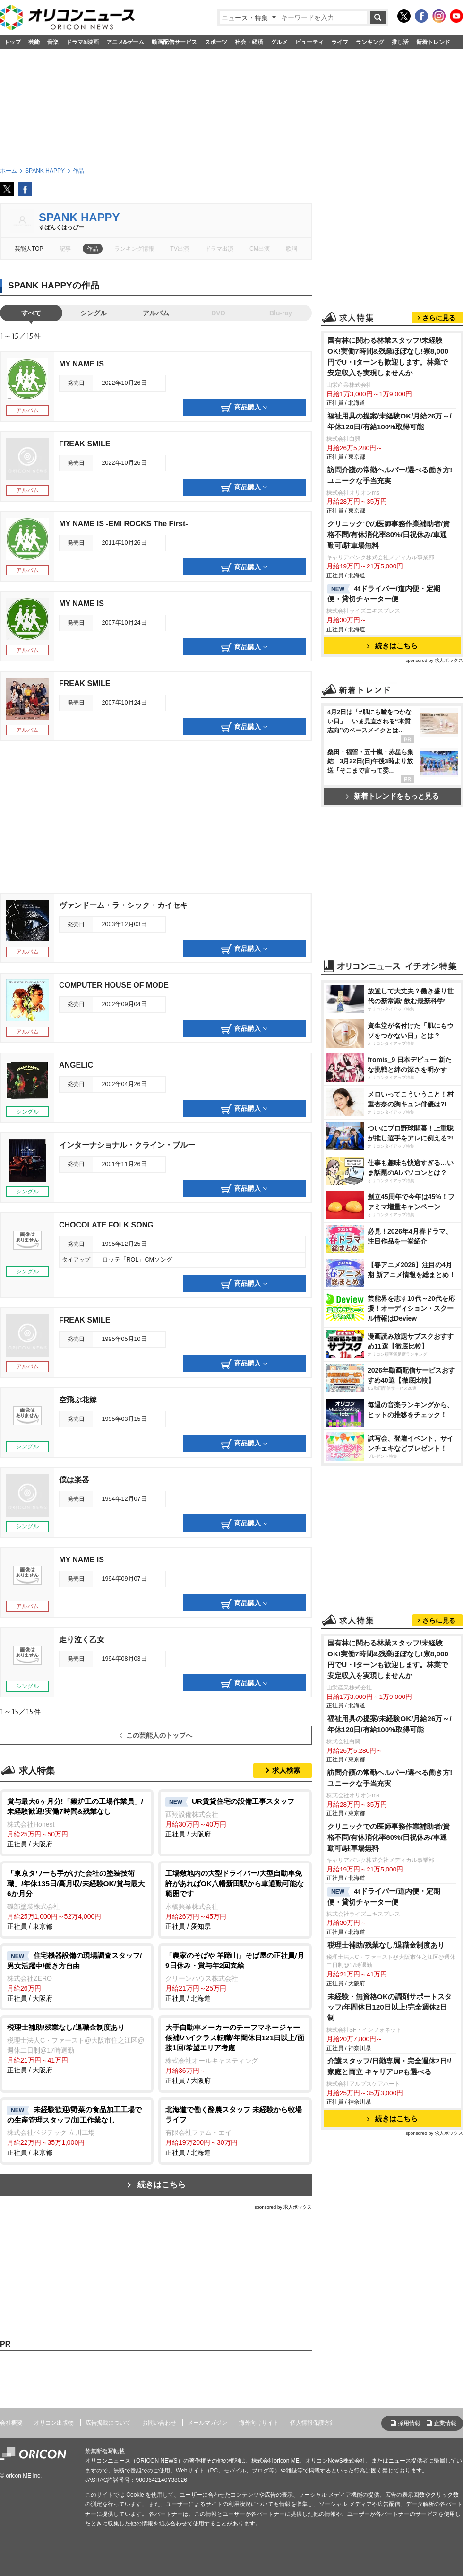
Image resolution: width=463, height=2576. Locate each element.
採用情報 (409, 2423)
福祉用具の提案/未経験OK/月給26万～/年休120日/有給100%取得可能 (389, 421)
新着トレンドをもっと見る (392, 796)
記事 (65, 248)
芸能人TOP (29, 248)
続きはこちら (161, 2184)
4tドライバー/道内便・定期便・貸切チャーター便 (383, 593)
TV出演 (179, 248)
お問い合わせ (159, 2422)
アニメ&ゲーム (125, 42)
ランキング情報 (134, 248)
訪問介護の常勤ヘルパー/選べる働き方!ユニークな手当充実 (389, 475)
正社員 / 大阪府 (76, 1822)
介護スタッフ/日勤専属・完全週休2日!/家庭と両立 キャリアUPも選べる (389, 2066)
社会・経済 (249, 42)
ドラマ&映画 (82, 42)
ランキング (370, 42)
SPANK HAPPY (79, 217)
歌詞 (291, 248)
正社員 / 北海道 (235, 1976)
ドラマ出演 (219, 248)
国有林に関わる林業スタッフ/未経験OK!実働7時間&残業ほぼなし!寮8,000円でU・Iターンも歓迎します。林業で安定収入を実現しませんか (387, 356)
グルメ (279, 42)
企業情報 (445, 2423)
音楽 (53, 42)
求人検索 (286, 1770)
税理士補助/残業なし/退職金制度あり (386, 1945)
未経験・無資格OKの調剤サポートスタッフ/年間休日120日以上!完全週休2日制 (389, 2007)
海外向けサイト (259, 2422)
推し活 (400, 42)
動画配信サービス (174, 42)
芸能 (34, 42)
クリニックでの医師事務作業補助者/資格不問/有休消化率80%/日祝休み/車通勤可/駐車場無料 (388, 534)
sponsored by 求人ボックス (283, 2207)
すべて (31, 313)
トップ (12, 42)
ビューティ (309, 42)
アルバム (156, 313)
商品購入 (244, 407)
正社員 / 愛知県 (235, 1899)
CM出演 (259, 248)
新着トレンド (433, 42)
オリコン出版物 (54, 2422)
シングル (93, 313)
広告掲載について (108, 2422)
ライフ (339, 42)
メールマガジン (207, 2422)
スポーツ (216, 42)
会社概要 (11, 2422)
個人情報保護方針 (312, 2422)
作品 (92, 248)
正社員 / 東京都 (76, 1899)
